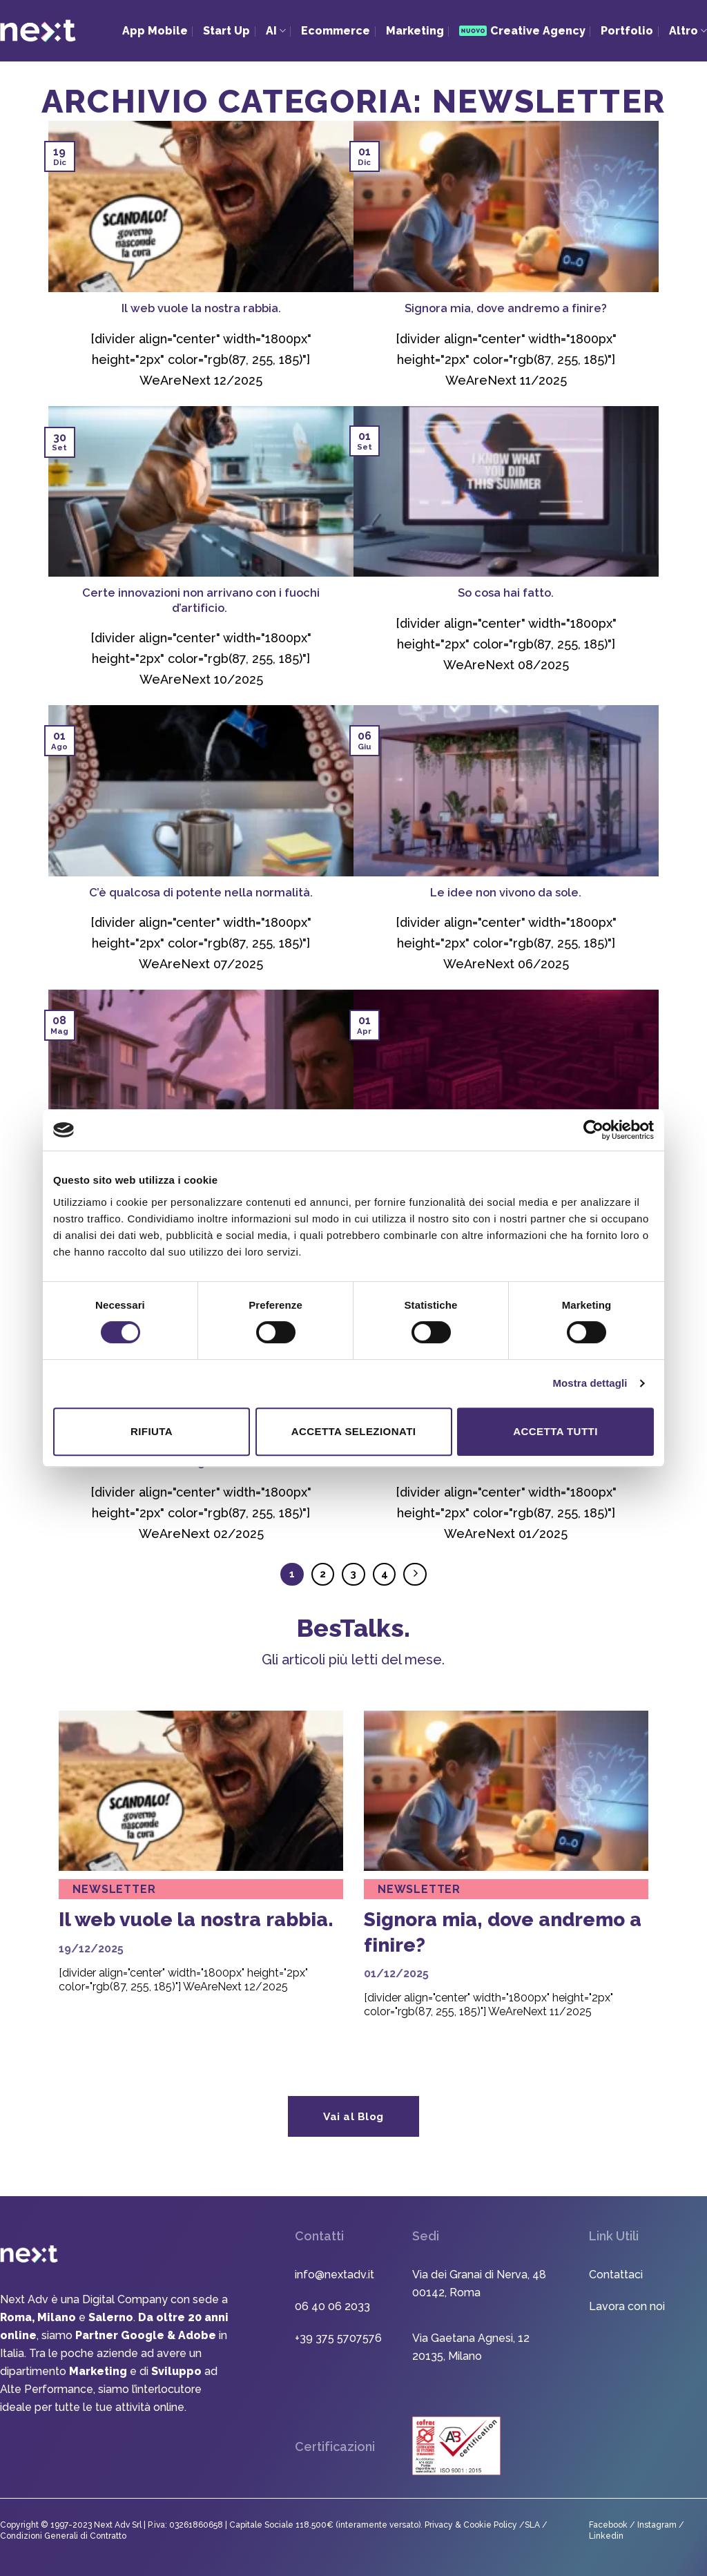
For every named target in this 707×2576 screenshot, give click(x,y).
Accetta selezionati (353, 1431)
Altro (688, 31)
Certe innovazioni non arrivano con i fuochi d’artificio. (201, 600)
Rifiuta (151, 1431)
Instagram (658, 2525)
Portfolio (627, 30)
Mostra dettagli (589, 1383)
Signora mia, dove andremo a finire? (506, 308)
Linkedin (606, 2536)
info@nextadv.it (334, 2274)
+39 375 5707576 (338, 2338)
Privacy (440, 2525)
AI (276, 31)
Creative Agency (522, 30)
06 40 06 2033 (332, 2306)
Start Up (226, 30)
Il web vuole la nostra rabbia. (201, 308)
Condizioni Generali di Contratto (63, 2536)
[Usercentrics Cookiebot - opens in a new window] (593, 1129)
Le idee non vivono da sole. (505, 892)
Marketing (415, 30)
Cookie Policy (491, 2525)
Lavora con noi (627, 2306)
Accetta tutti (555, 1431)
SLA (532, 2525)
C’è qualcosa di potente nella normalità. (201, 892)
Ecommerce (335, 30)
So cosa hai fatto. (506, 592)
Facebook (608, 2525)
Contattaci (616, 2274)
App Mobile (155, 30)
